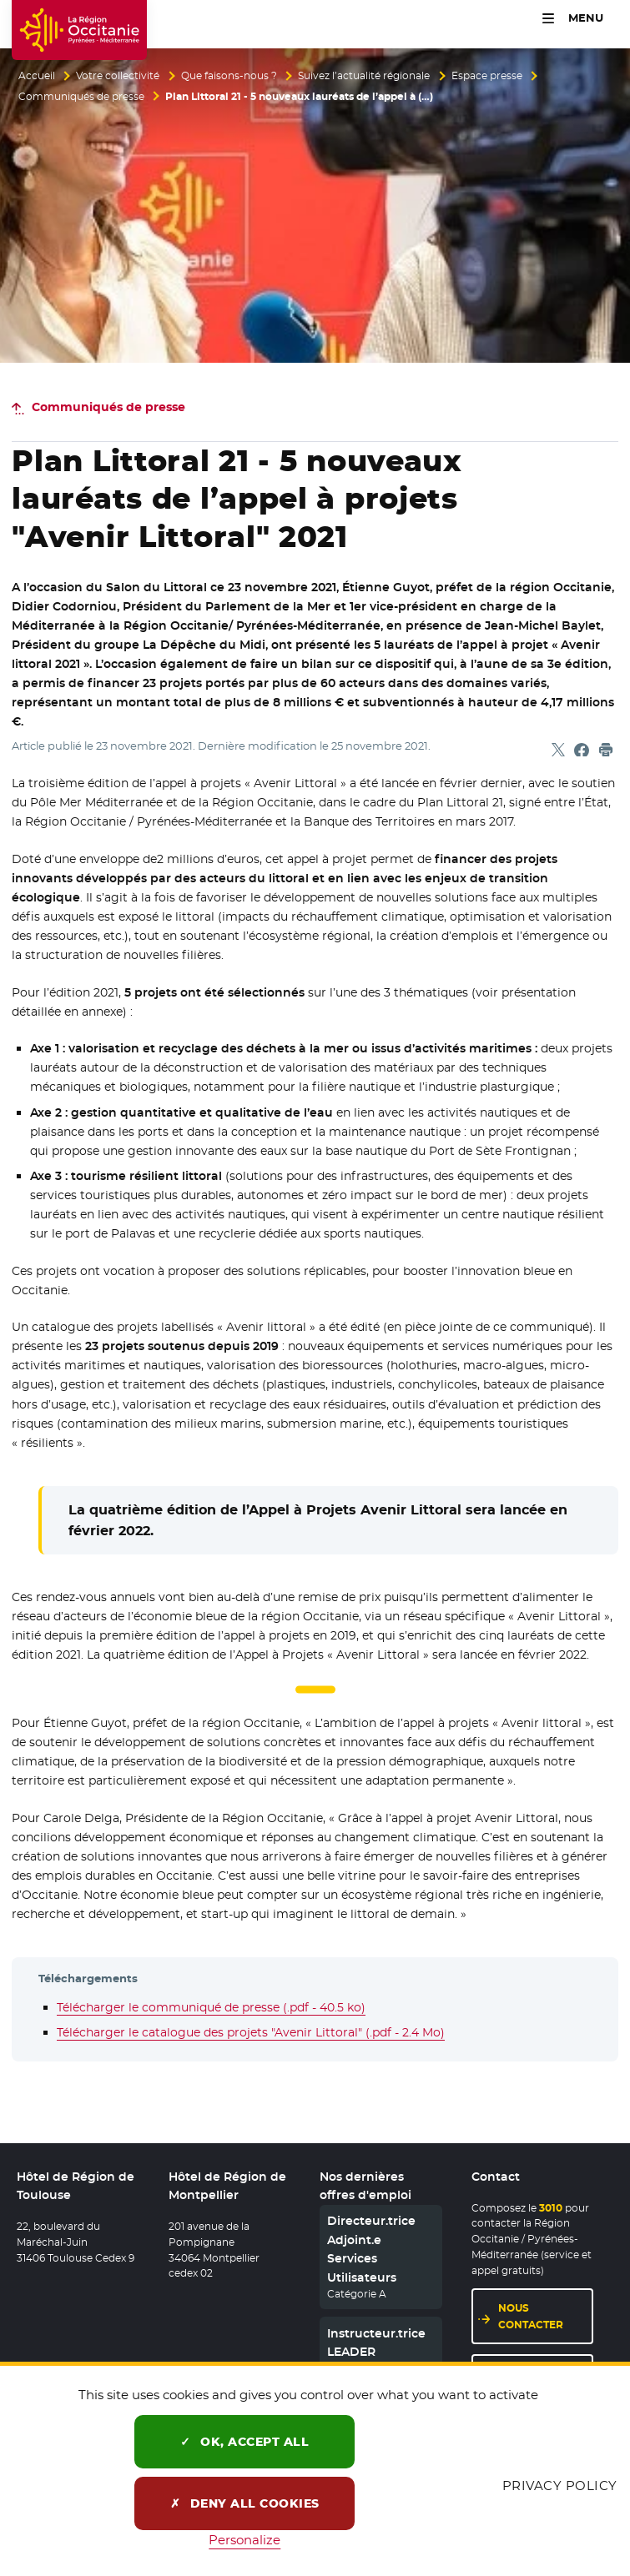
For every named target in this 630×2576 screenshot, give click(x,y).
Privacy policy (559, 2485)
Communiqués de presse (81, 97)
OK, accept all (244, 2441)
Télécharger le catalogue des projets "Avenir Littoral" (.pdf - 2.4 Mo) (251, 2032)
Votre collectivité (117, 76)
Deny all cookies (245, 2503)
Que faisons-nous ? (229, 76)
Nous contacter (530, 2316)
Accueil (36, 76)
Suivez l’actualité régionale (364, 76)
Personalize (244, 2540)
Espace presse (486, 76)
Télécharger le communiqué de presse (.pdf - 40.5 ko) (211, 2007)
